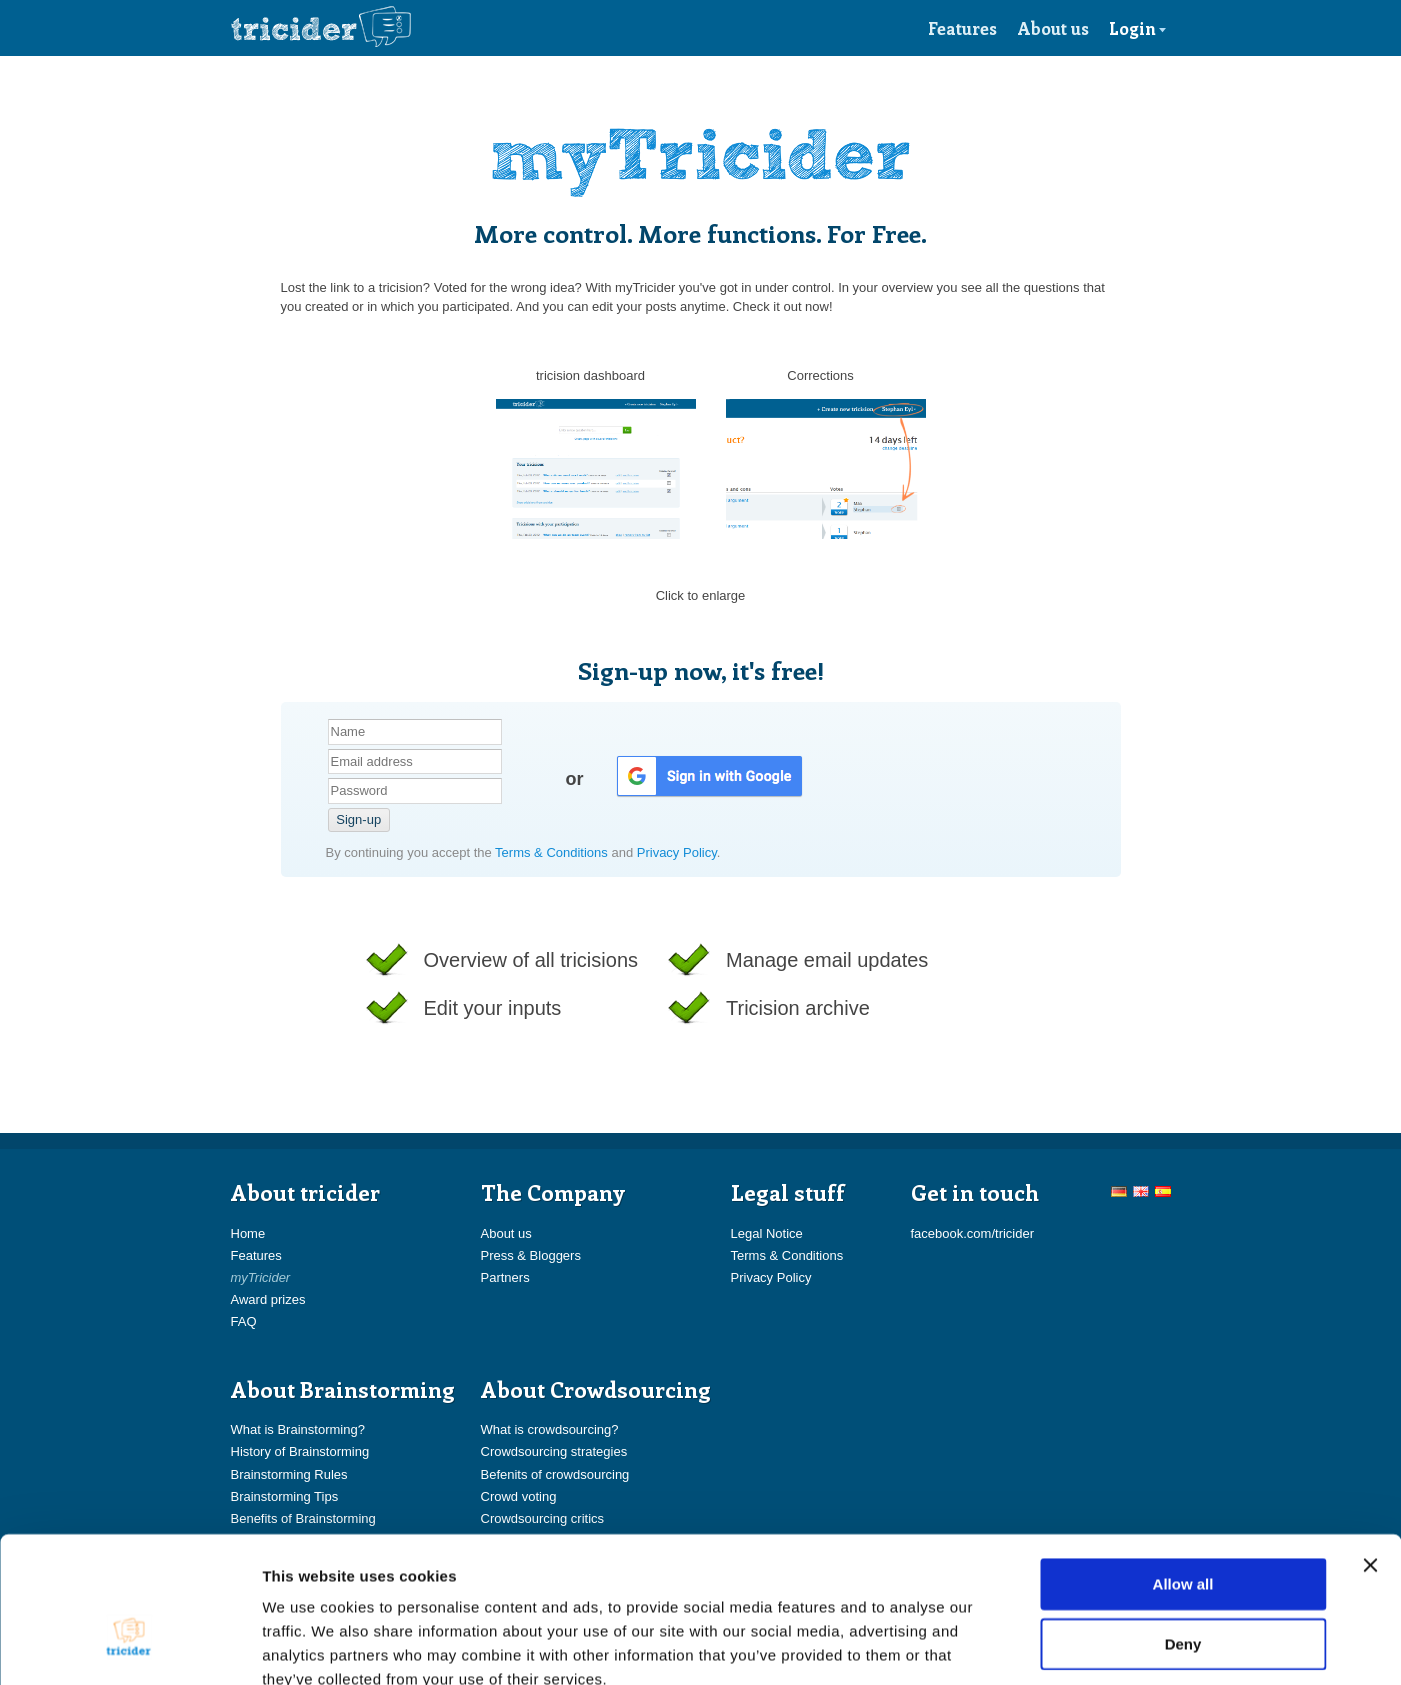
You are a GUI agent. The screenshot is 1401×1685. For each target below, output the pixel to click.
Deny (1183, 1529)
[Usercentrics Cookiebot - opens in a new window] (129, 1646)
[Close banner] (1370, 1451)
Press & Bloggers (531, 1255)
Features (962, 28)
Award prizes (268, 1299)
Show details (1049, 1645)
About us (1053, 28)
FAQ (244, 1321)
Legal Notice (767, 1233)
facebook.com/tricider (973, 1233)
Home (248, 1233)
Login (1138, 28)
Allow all (1183, 1469)
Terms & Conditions (553, 852)
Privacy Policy (677, 852)
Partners (505, 1277)
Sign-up (358, 819)
